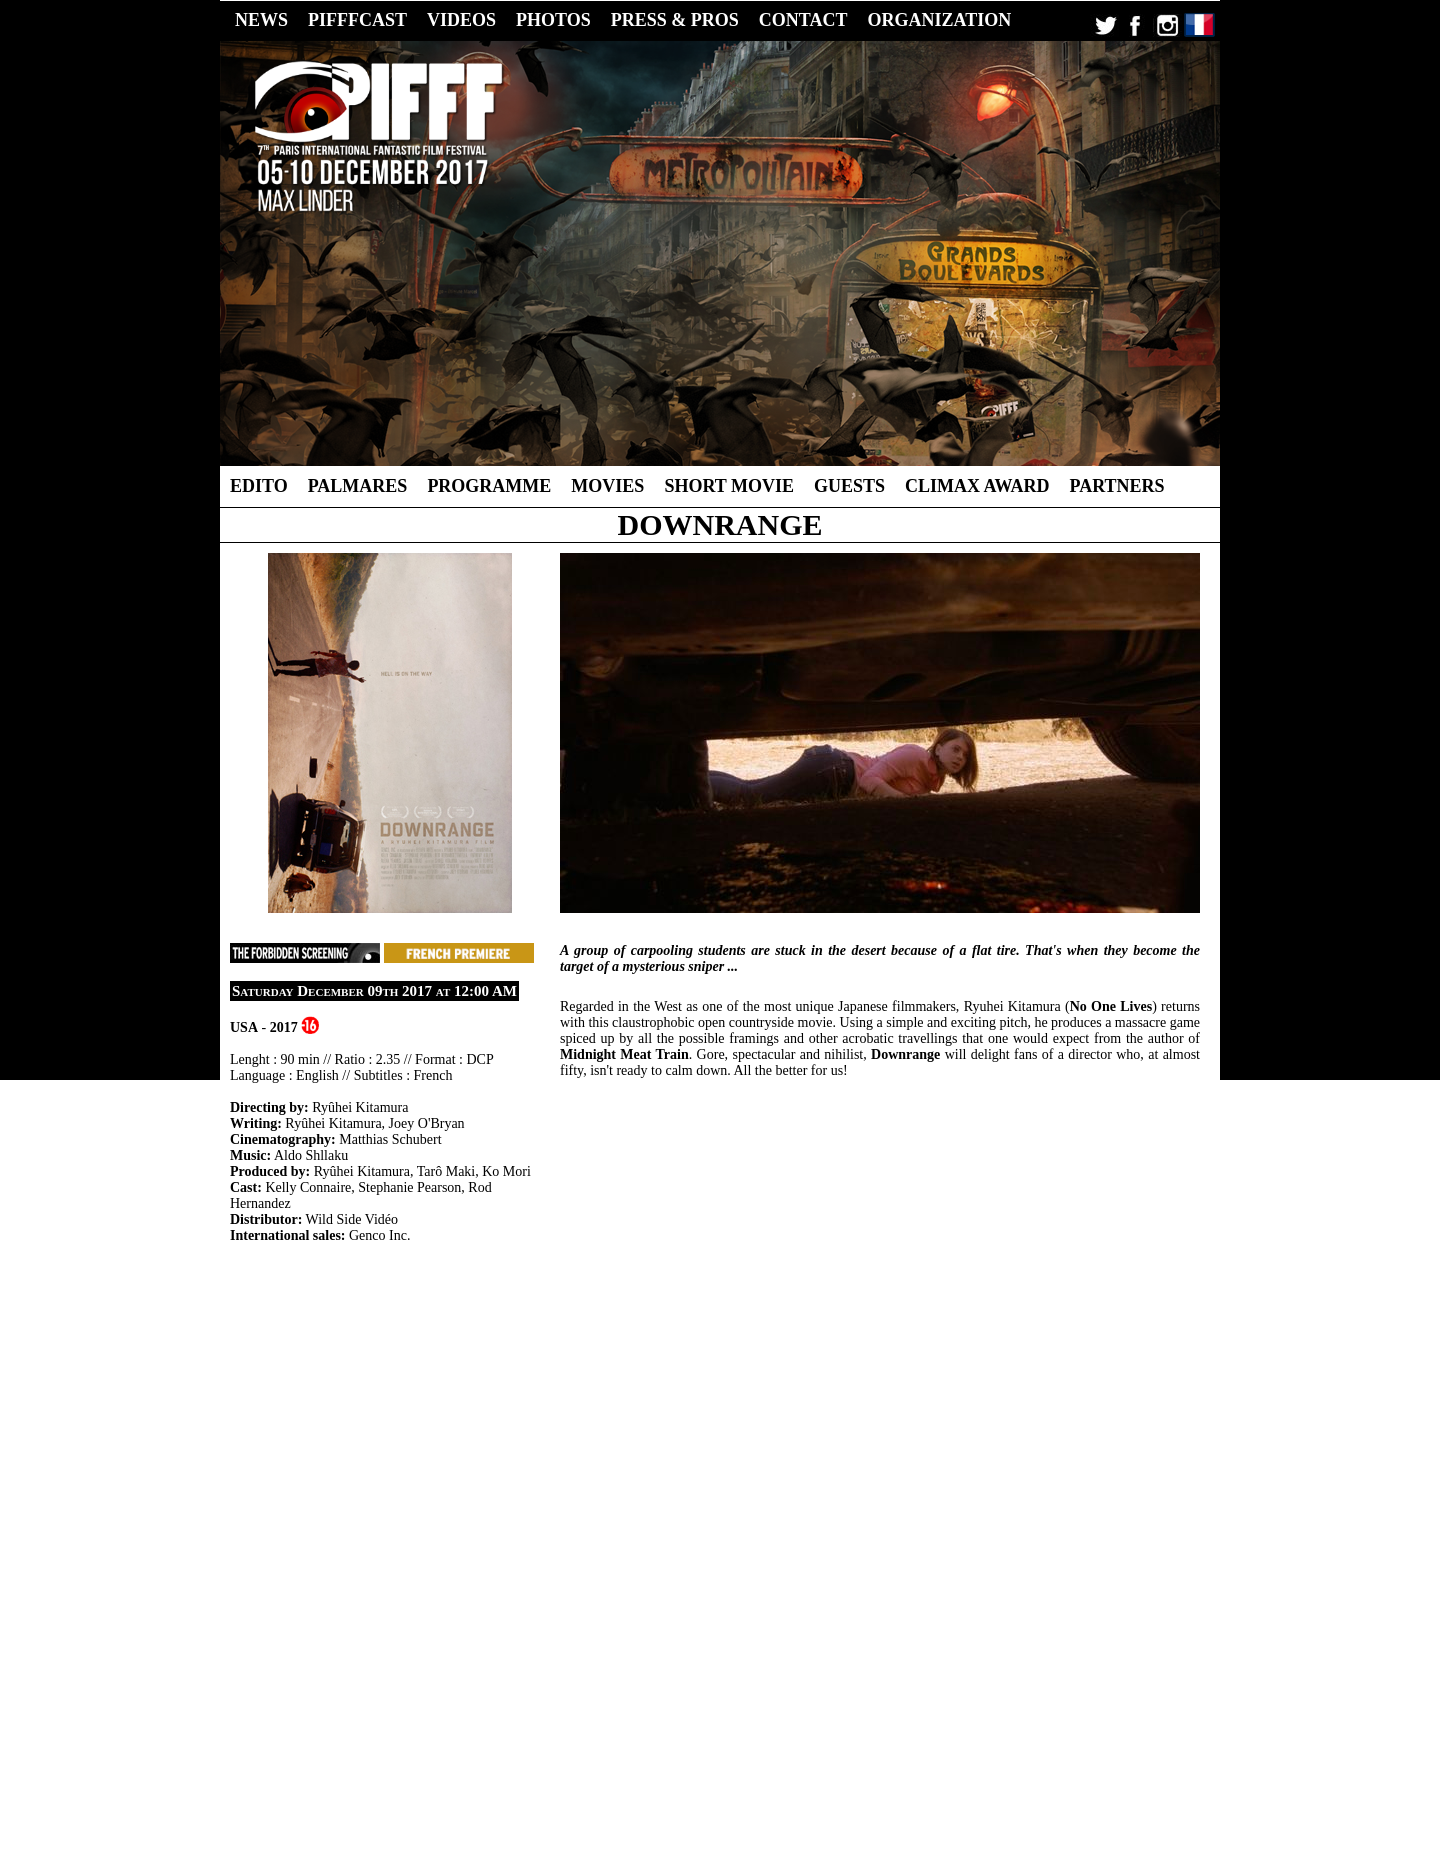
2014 (730, 1781)
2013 (764, 1781)
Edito (259, 486)
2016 (662, 1781)
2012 (798, 1781)
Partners (1117, 486)
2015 (696, 1781)
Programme (489, 486)
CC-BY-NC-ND (848, 1811)
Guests (849, 486)
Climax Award (977, 486)
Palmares (358, 486)
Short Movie (729, 486)
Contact (938, 1796)
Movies (607, 486)
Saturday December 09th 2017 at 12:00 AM (374, 991)
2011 (831, 1781)
